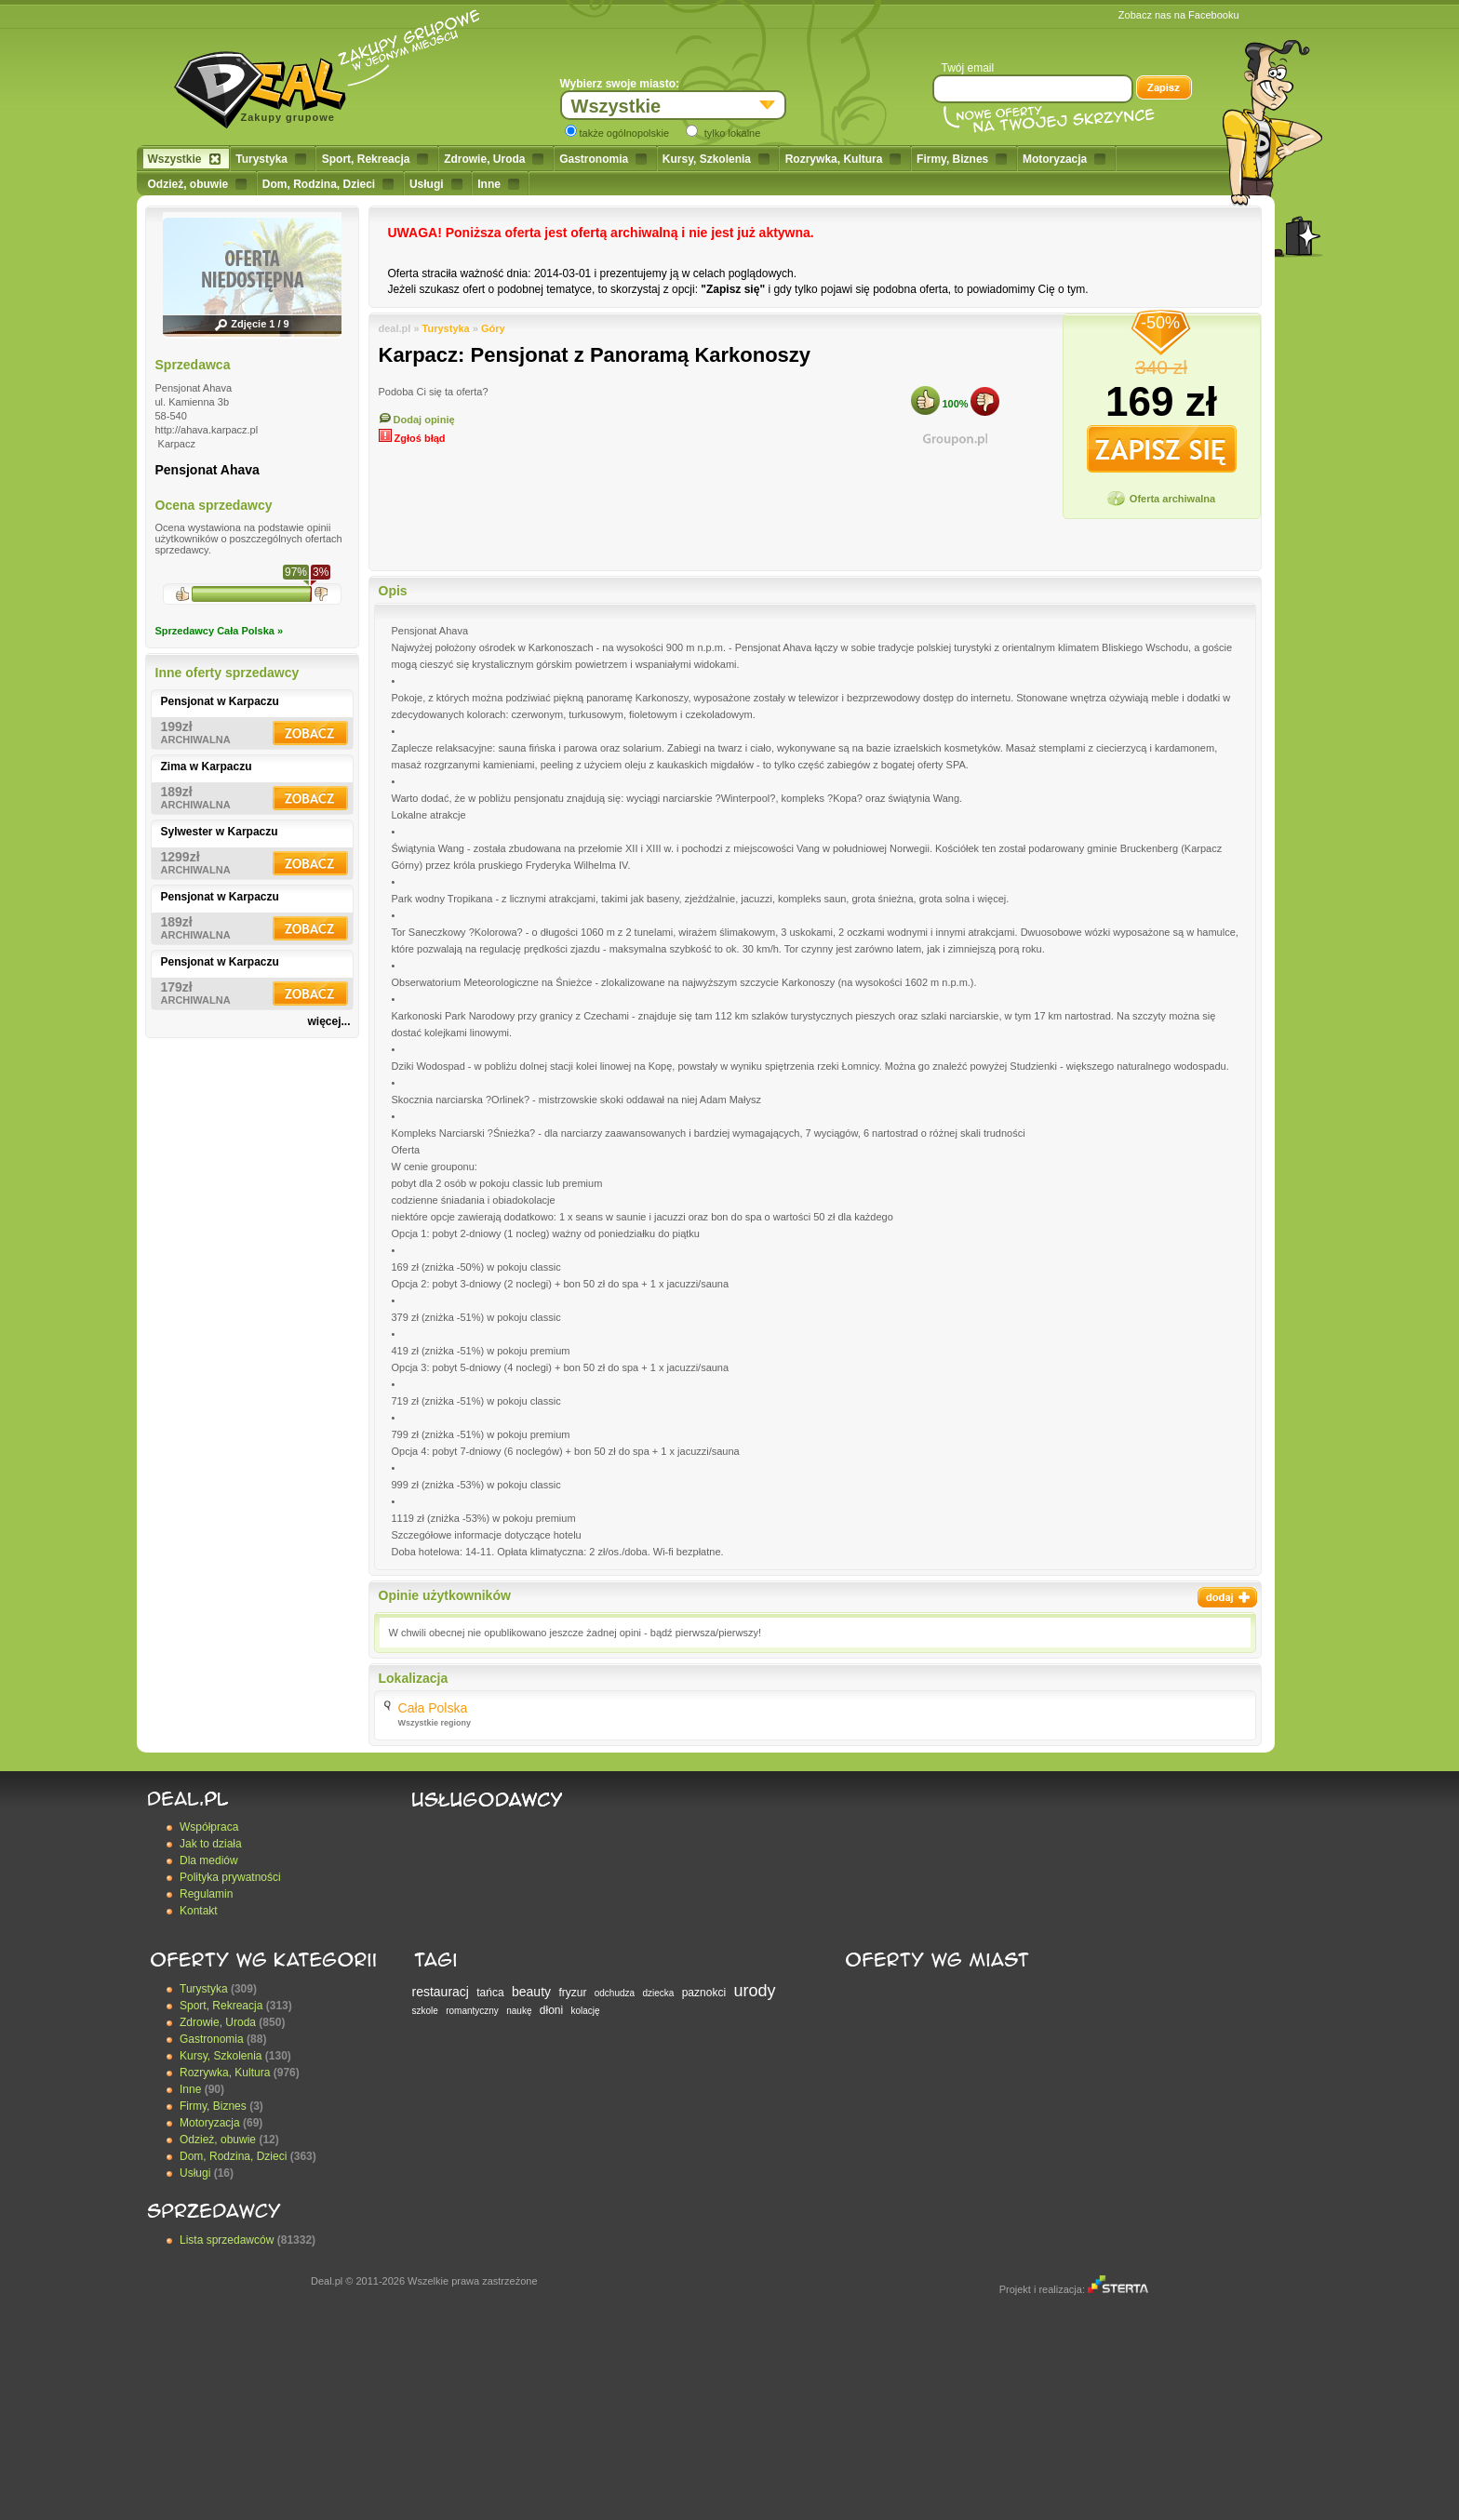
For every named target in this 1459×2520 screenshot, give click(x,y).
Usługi (435, 184)
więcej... (328, 1021)
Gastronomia (603, 159)
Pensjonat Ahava (207, 469)
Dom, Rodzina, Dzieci (328, 184)
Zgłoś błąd (412, 438)
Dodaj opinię (417, 419)
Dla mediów (209, 1860)
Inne (498, 184)
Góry (493, 328)
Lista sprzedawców (227, 2240)
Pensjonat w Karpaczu (220, 701)
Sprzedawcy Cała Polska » (219, 630)
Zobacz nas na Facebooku (1178, 14)
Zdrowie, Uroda (493, 159)
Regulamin (206, 1893)
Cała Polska (433, 1707)
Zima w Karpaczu (206, 766)
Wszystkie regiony (435, 1722)
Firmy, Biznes (962, 159)
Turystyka (270, 159)
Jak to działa (211, 1843)
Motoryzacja (1064, 159)
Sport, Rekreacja (375, 159)
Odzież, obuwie (198, 184)
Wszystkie (184, 159)
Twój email (968, 67)
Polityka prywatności (230, 1877)
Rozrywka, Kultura (843, 159)
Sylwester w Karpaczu (219, 831)
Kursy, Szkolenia (716, 159)
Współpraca (209, 1826)
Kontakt (199, 1910)
